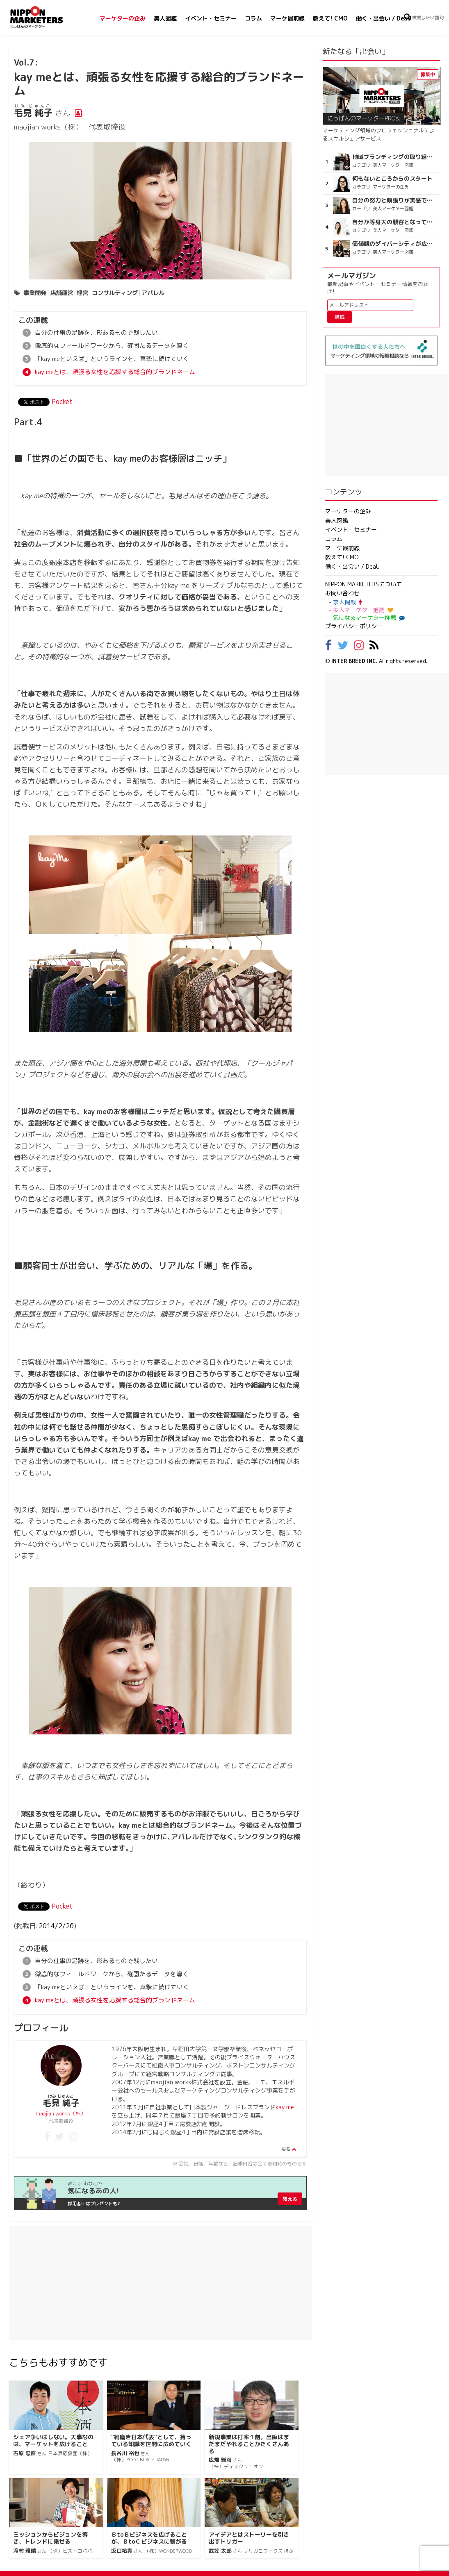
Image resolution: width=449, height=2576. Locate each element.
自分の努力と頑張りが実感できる (394, 200)
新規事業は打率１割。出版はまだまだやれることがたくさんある (249, 2449)
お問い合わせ (342, 593)
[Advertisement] (160, 2288)
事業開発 (34, 293)
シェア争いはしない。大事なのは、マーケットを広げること (53, 2445)
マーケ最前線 (287, 18)
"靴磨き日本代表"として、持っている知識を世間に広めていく (151, 2445)
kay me (285, 2112)
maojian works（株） (61, 2118)
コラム (253, 18)
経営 (82, 293)
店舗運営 (61, 293)
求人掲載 (347, 602)
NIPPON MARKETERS (44, 17)
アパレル (152, 293)
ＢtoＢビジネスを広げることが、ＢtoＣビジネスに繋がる (149, 2543)
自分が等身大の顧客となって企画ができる (394, 222)
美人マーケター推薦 (363, 610)
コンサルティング (115, 293)
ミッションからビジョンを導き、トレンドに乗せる (50, 2543)
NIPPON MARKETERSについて (363, 584)
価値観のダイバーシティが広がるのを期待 (394, 244)
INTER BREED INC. (354, 661)
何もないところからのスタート (392, 179)
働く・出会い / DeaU (383, 18)
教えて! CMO (330, 18)
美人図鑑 (165, 18)
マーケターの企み (123, 18)
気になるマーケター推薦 (368, 618)
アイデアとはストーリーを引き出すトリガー (249, 2543)
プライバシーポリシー (354, 626)
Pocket (62, 404)
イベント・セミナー (211, 18)
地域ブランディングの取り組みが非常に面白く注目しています (394, 157)
